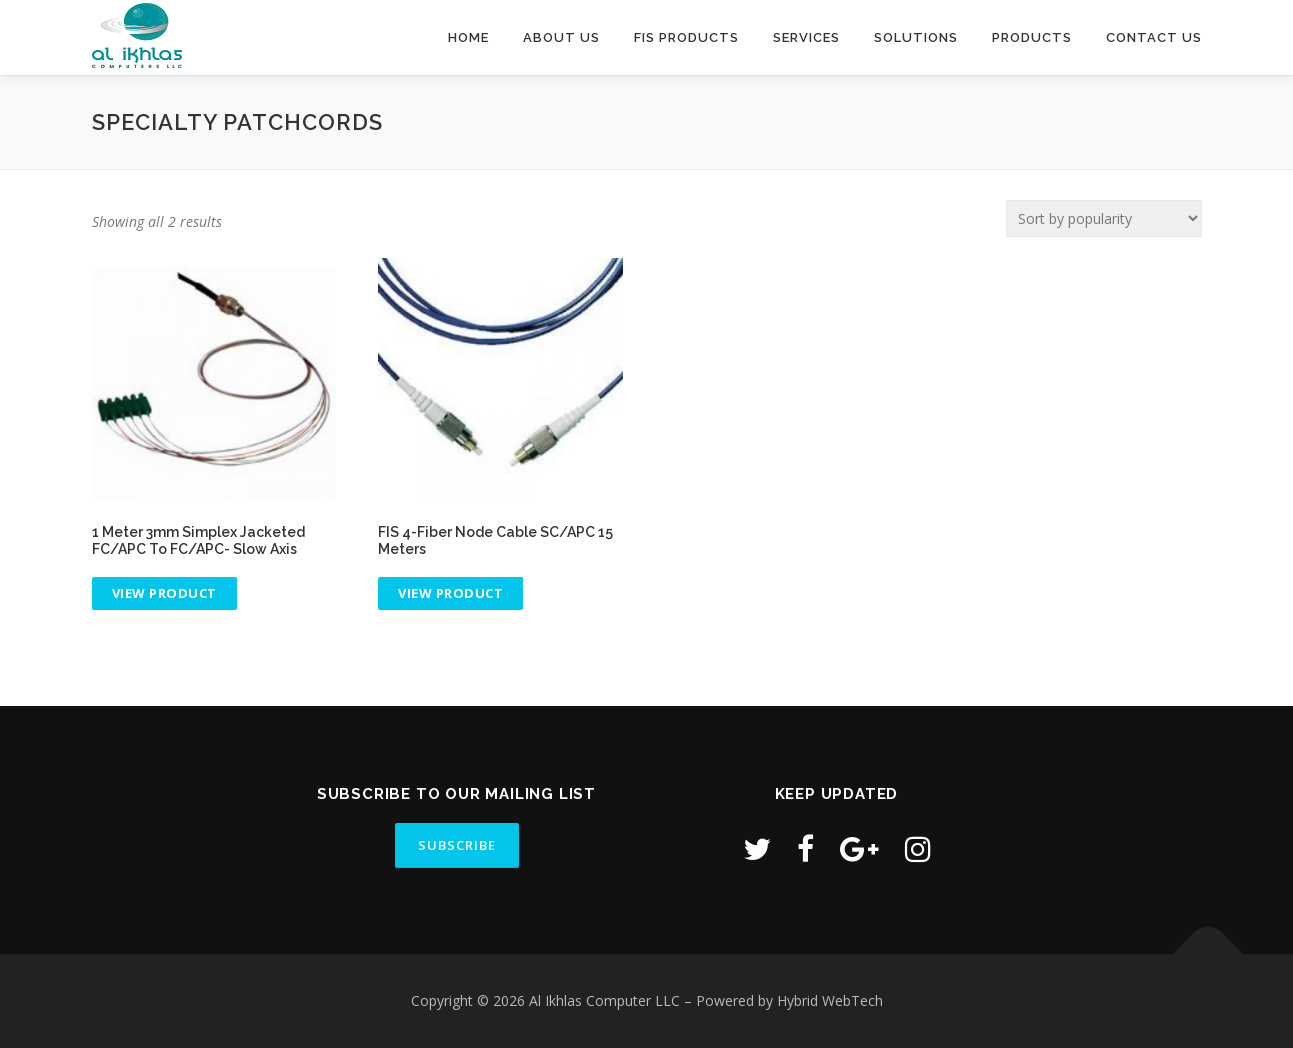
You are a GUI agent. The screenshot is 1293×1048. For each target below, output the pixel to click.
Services (806, 37)
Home (468, 37)
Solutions (916, 37)
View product (164, 593)
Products (1032, 37)
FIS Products (686, 37)
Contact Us (1154, 37)
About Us (561, 37)
